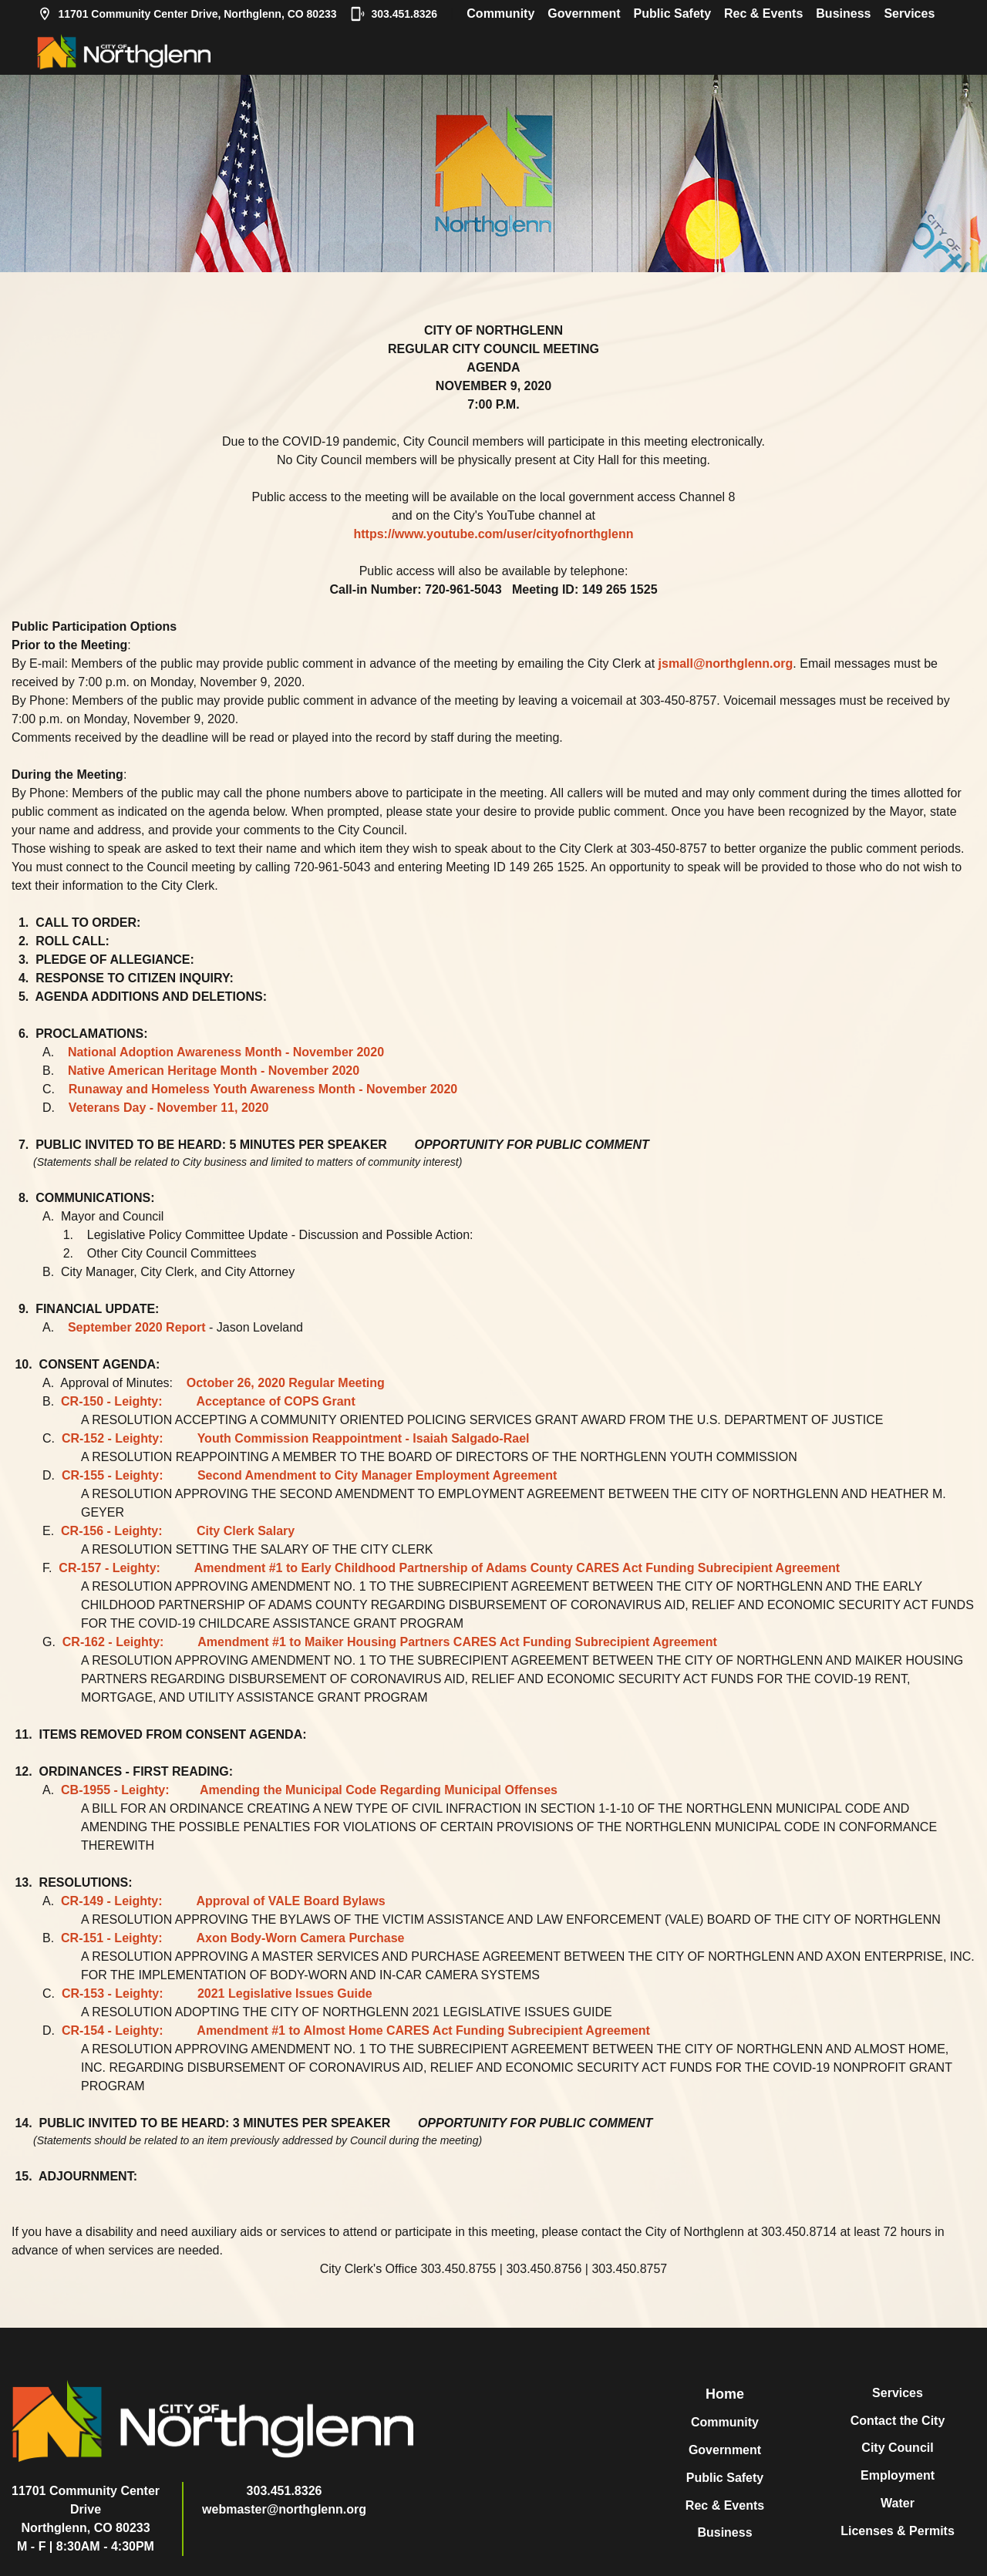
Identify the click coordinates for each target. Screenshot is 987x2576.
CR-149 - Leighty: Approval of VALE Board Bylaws (223, 1901)
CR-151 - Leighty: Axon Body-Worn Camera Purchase (232, 1938)
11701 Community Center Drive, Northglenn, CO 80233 (187, 14)
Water (898, 2503)
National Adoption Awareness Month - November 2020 (226, 1052)
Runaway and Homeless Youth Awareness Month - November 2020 (263, 1089)
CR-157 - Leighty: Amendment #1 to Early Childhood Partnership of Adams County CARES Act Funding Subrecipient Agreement (449, 1567)
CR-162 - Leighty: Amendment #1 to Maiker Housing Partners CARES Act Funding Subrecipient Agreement (389, 1641)
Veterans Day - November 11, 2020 (169, 1107)
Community (500, 13)
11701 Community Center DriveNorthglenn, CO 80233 (86, 2509)
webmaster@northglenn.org (284, 2509)
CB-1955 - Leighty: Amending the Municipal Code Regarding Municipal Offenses (309, 1789)
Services (909, 13)
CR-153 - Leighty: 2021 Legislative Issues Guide (217, 1993)
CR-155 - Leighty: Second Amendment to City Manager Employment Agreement (309, 1475)
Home (725, 2394)
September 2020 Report (137, 1327)
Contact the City (898, 2420)
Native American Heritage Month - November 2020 (213, 1070)
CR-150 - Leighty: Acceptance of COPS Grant (208, 1401)
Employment (898, 2475)
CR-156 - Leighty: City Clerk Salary (178, 1530)
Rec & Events (763, 13)
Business (843, 13)
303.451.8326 (394, 14)
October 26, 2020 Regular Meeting (286, 1382)
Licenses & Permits (897, 2530)
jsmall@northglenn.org (726, 663)
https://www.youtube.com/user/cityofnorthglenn (494, 533)
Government (583, 13)
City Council (897, 2447)
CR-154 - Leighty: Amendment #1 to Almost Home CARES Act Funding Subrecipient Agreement (356, 2030)
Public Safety (672, 13)
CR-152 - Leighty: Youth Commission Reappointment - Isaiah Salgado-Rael (296, 1438)
